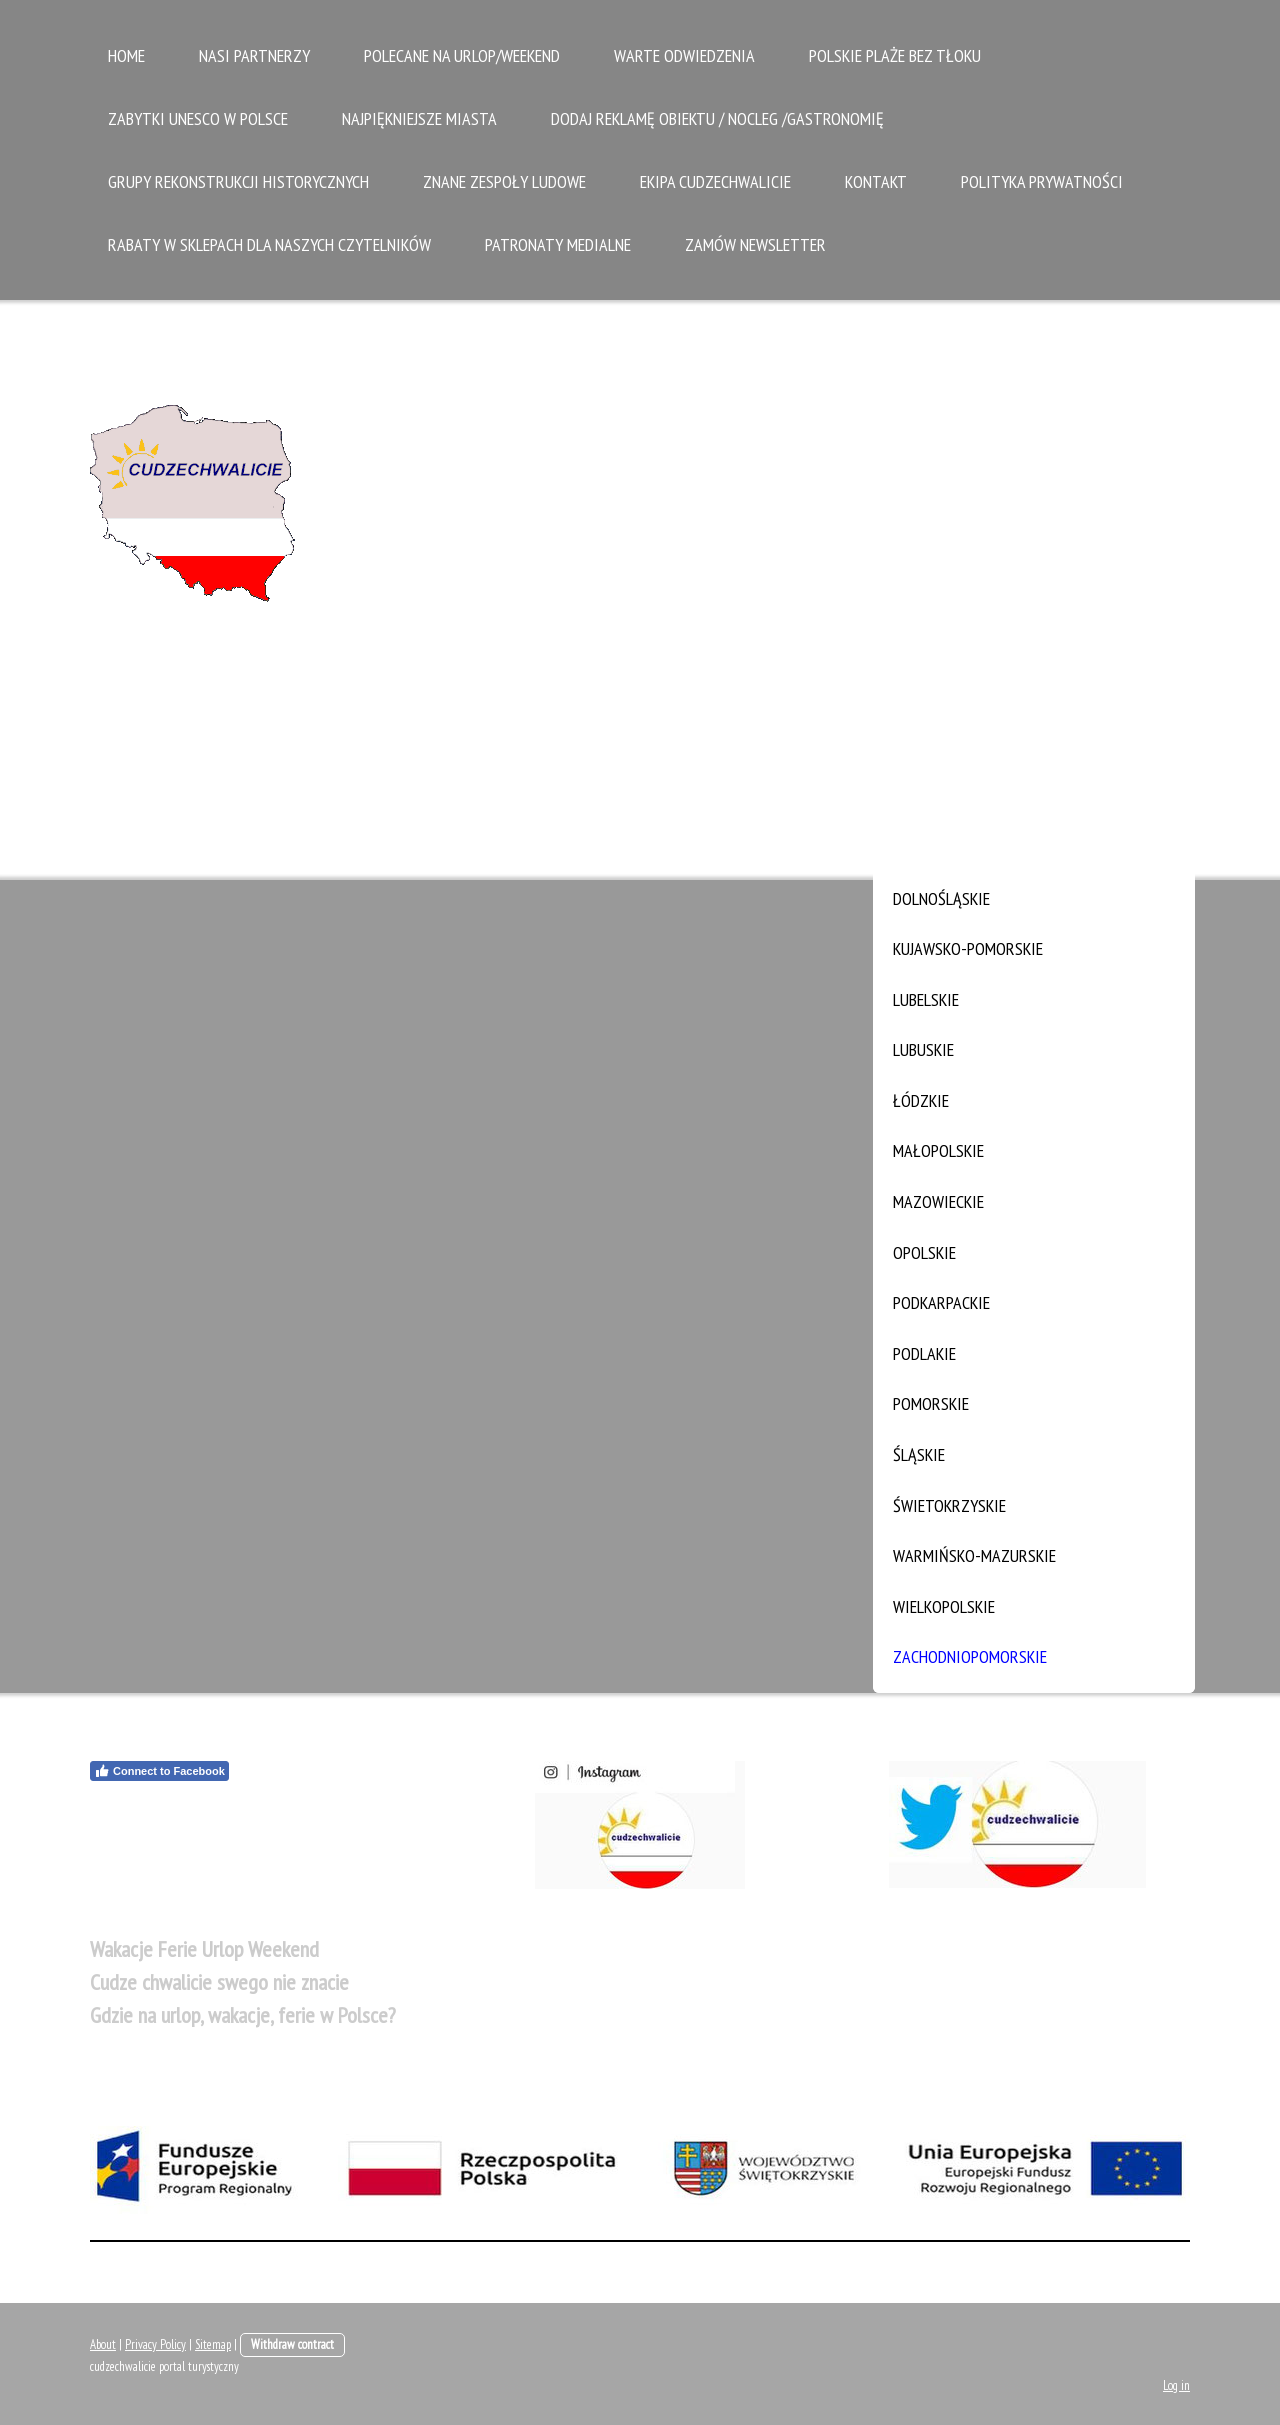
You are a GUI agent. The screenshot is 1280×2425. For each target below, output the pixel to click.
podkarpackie (941, 1302)
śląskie (919, 1454)
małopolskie (938, 1150)
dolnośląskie (941, 898)
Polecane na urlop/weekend (462, 55)
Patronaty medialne (558, 244)
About (103, 2344)
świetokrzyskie (949, 1505)
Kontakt (876, 181)
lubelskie (926, 999)
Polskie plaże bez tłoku (895, 55)
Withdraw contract (292, 2344)
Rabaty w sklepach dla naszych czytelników (269, 244)
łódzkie (921, 1100)
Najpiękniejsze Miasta (419, 118)
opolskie (924, 1252)
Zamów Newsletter (755, 244)
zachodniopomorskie (970, 1656)
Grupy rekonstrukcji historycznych (238, 181)
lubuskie (923, 1049)
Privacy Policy (155, 2344)
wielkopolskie (944, 1606)
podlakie (924, 1353)
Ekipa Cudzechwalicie (715, 181)
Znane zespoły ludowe (504, 181)
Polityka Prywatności (1042, 181)
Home (126, 55)
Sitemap (213, 2344)
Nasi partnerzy (254, 55)
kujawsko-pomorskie (968, 948)
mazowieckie (938, 1201)
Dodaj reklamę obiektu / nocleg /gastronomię (717, 118)
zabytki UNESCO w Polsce (198, 118)
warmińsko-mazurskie (974, 1555)
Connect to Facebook (159, 1771)
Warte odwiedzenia (684, 55)
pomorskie (931, 1403)
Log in (1176, 2385)
